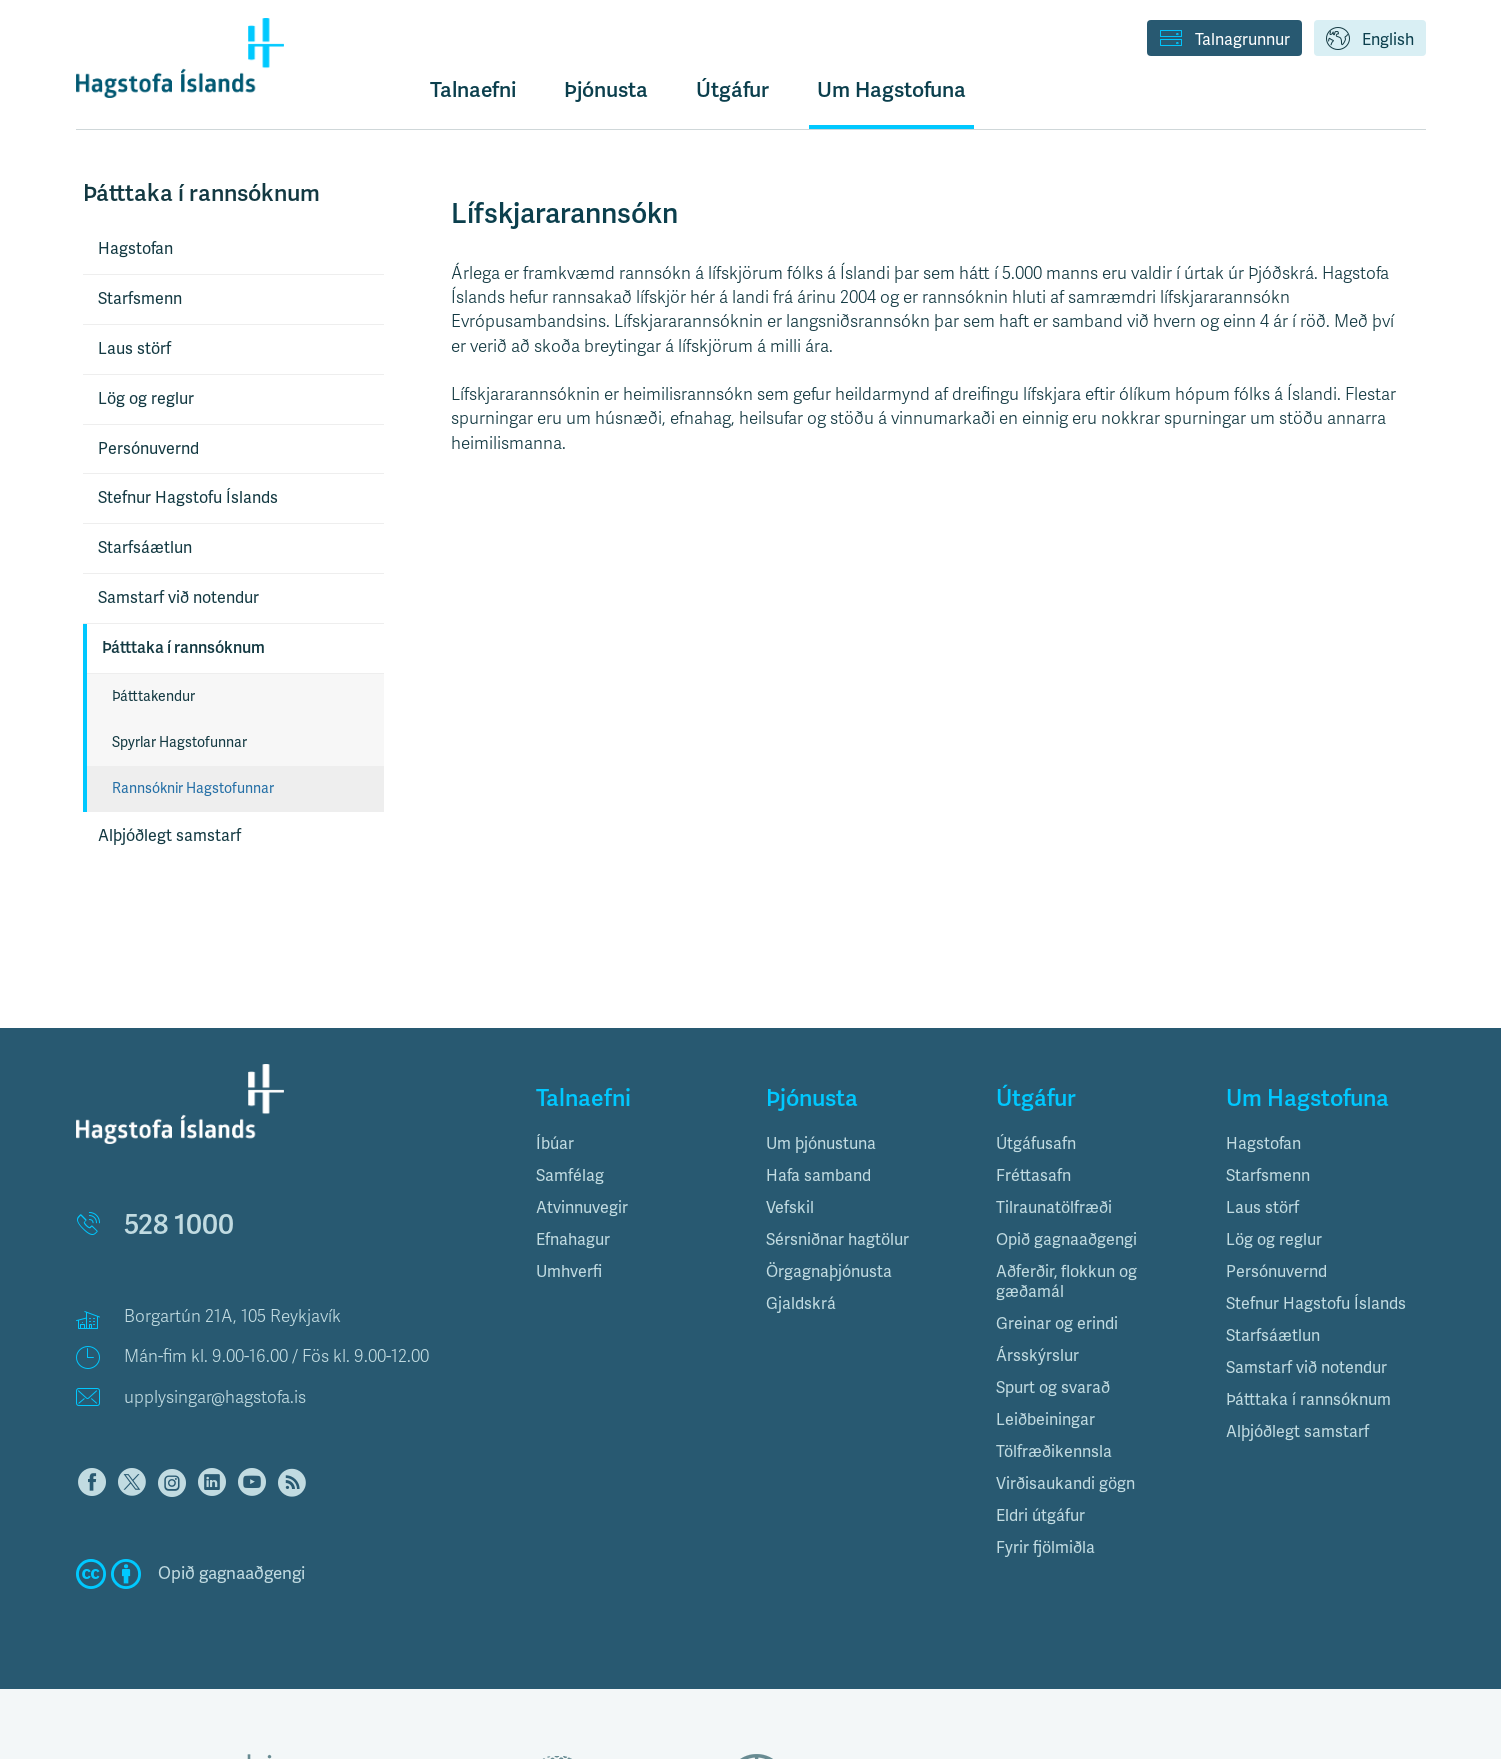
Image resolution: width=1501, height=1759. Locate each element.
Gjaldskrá (801, 1304)
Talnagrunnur (1224, 40)
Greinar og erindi (1057, 1324)
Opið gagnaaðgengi (1066, 1240)
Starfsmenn (140, 299)
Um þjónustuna (821, 1144)
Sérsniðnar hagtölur (837, 1240)
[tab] (636, 1144)
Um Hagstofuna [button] (891, 89)
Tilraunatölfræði (1054, 1208)
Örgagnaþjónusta (829, 1272)
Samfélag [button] (570, 1176)
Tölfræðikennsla (1054, 1452)
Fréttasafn (1033, 1176)
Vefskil (790, 1208)
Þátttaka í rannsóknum (183, 647)
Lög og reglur (146, 399)
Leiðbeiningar (1045, 1420)
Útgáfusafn (1036, 1144)
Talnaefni (473, 89)
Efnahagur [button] (573, 1240)
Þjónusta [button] (606, 89)
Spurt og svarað (1053, 1388)
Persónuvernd (148, 449)
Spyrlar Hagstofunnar (179, 742)
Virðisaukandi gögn (1065, 1484)
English (1370, 40)
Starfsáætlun (145, 548)
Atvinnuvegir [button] (582, 1208)
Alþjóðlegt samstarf (169, 836)
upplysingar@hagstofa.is (215, 1397)
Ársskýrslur (1037, 1356)
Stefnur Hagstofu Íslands (188, 498)
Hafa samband (818, 1176)
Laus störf (134, 349)
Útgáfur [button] (732, 89)
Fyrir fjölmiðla (1045, 1548)
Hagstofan (135, 249)
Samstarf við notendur (178, 598)
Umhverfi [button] (569, 1272)
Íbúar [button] (555, 1144)
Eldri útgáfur (1040, 1516)
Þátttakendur (153, 696)
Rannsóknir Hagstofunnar (193, 788)
